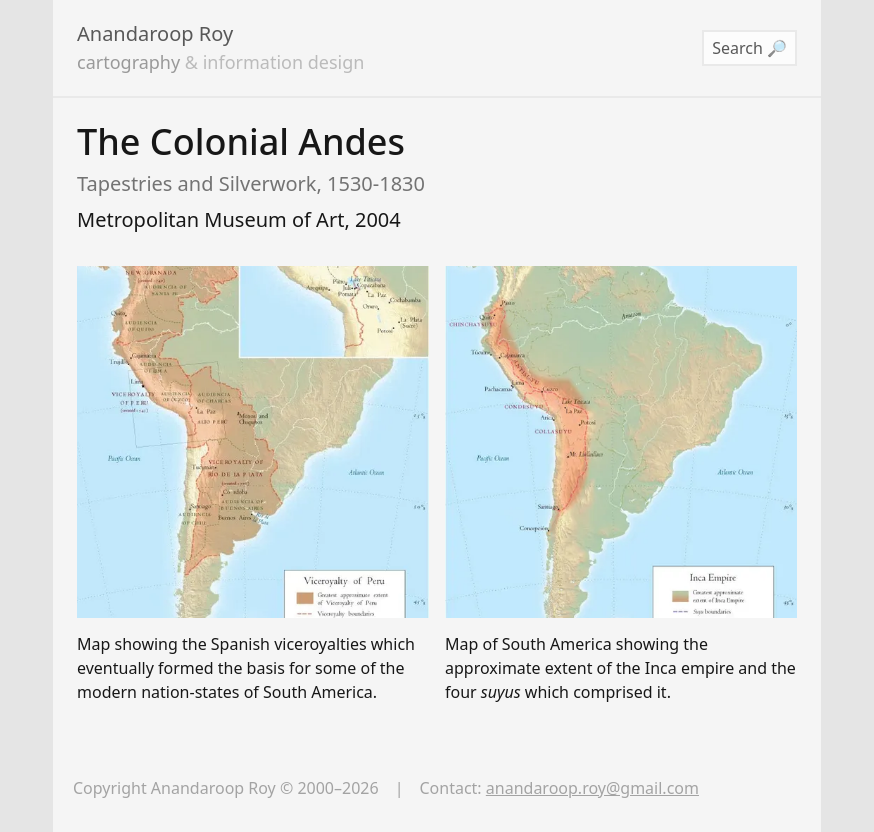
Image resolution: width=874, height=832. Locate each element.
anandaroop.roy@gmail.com (592, 788)
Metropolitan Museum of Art (210, 219)
